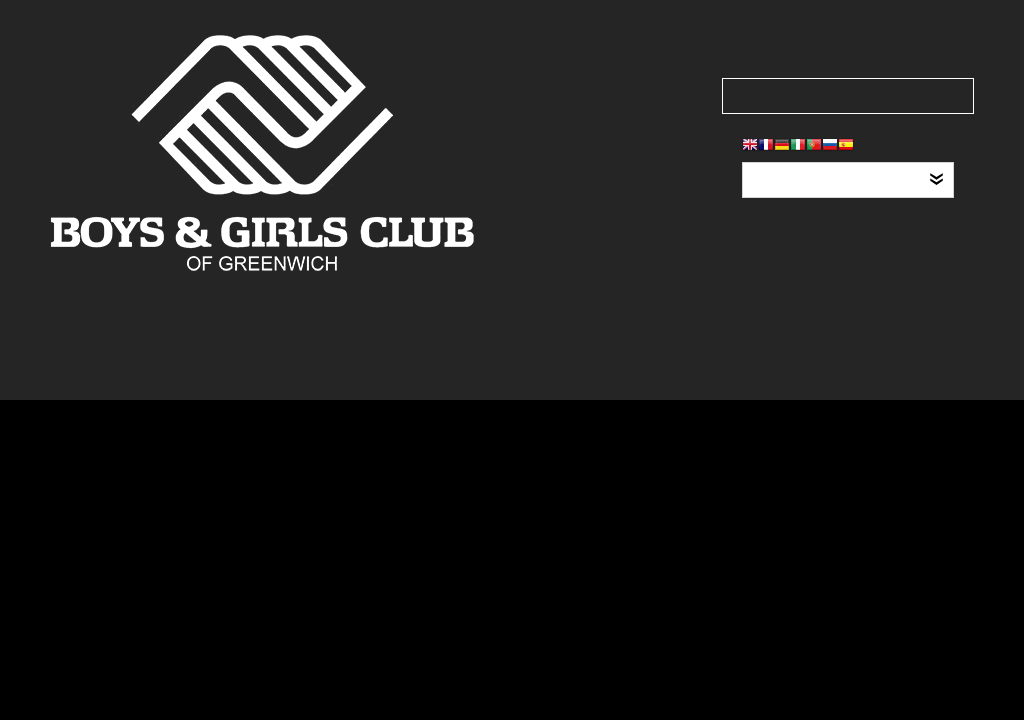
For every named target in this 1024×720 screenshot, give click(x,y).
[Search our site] (848, 96)
